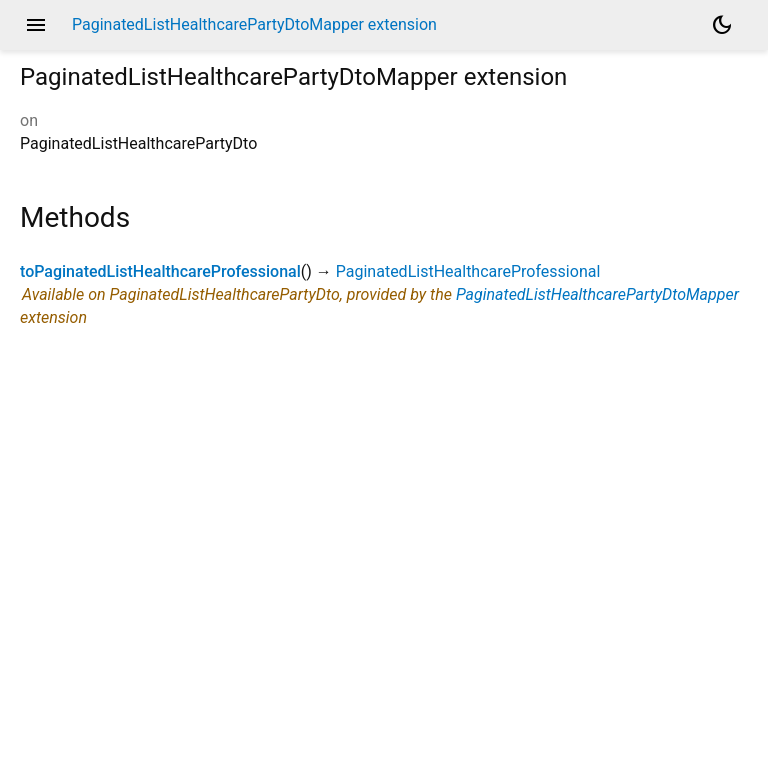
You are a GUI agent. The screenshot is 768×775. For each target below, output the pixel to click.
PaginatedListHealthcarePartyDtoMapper (597, 294)
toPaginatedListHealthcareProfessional (160, 271)
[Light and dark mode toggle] (722, 25)
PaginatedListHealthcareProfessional (468, 271)
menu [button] (36, 25)
